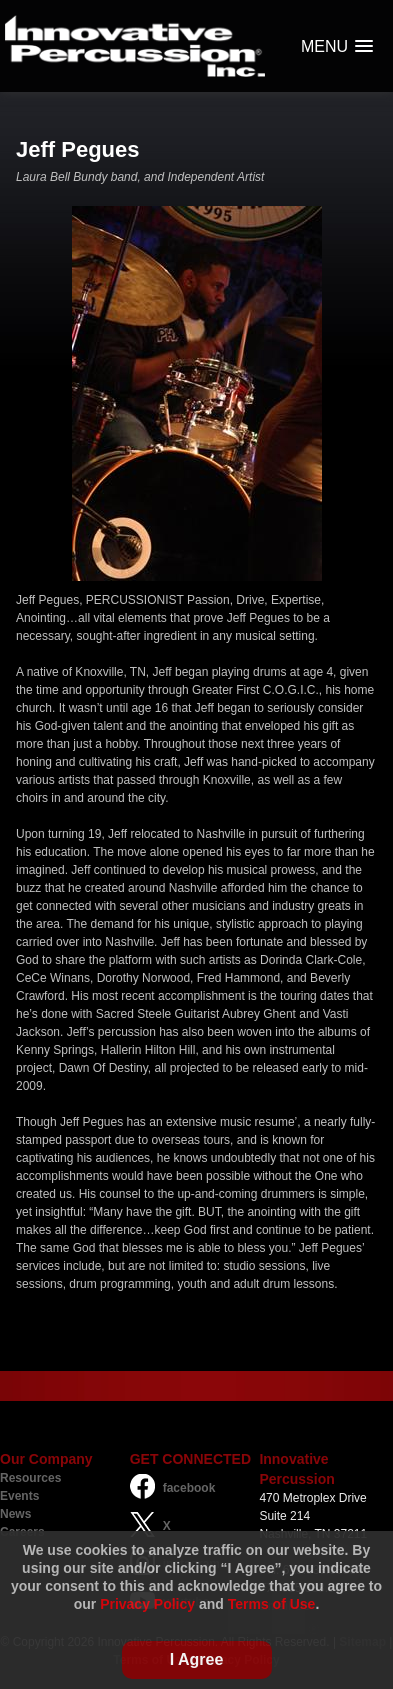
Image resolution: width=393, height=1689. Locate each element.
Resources (30, 1478)
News (15, 1514)
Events (19, 1496)
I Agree (197, 1659)
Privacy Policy (147, 1604)
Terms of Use (272, 1604)
